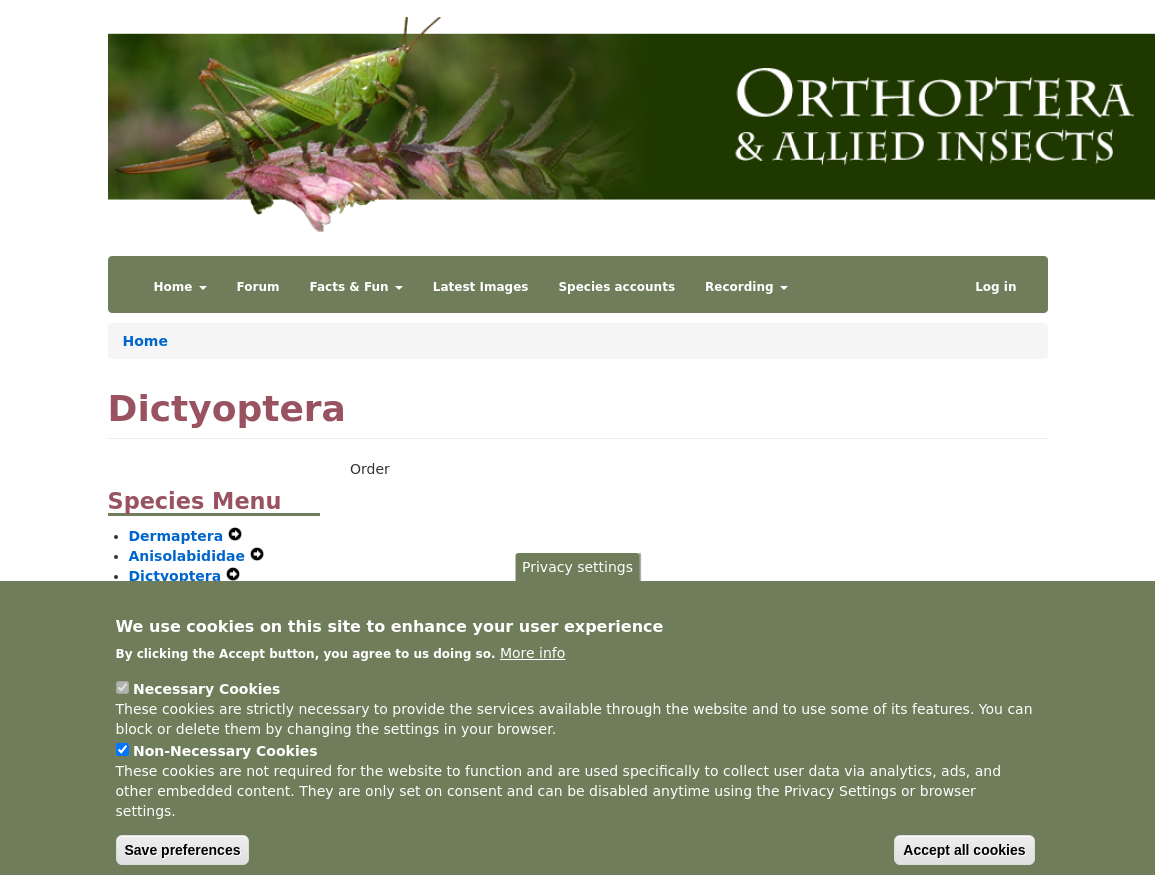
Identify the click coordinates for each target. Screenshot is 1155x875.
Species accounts (616, 287)
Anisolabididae (189, 556)
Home (180, 287)
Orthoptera (175, 596)
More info (532, 671)
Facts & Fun (356, 287)
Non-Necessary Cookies (225, 769)
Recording (746, 287)
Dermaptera (179, 536)
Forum (258, 287)
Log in (995, 287)
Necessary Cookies (206, 707)
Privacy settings (577, 584)
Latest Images (481, 287)
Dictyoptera (178, 576)
